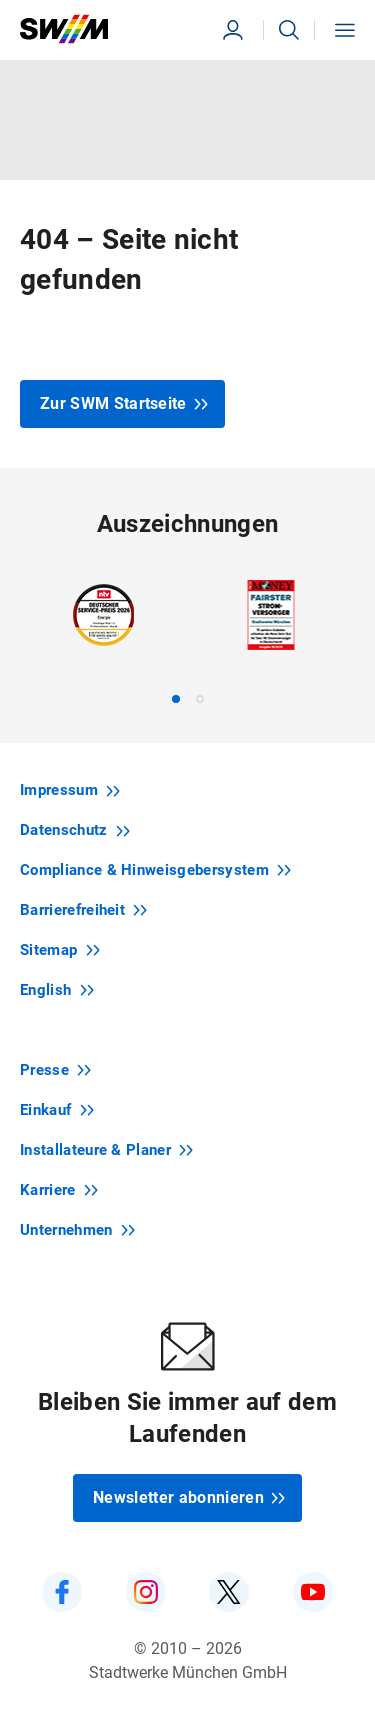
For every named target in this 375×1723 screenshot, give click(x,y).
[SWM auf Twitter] (229, 1592)
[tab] (176, 699)
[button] (289, 30)
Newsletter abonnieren (189, 1497)
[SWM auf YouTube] (313, 1592)
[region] (187, 641)
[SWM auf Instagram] (146, 1592)
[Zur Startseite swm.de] (99, 29)
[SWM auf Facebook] (62, 1592)
